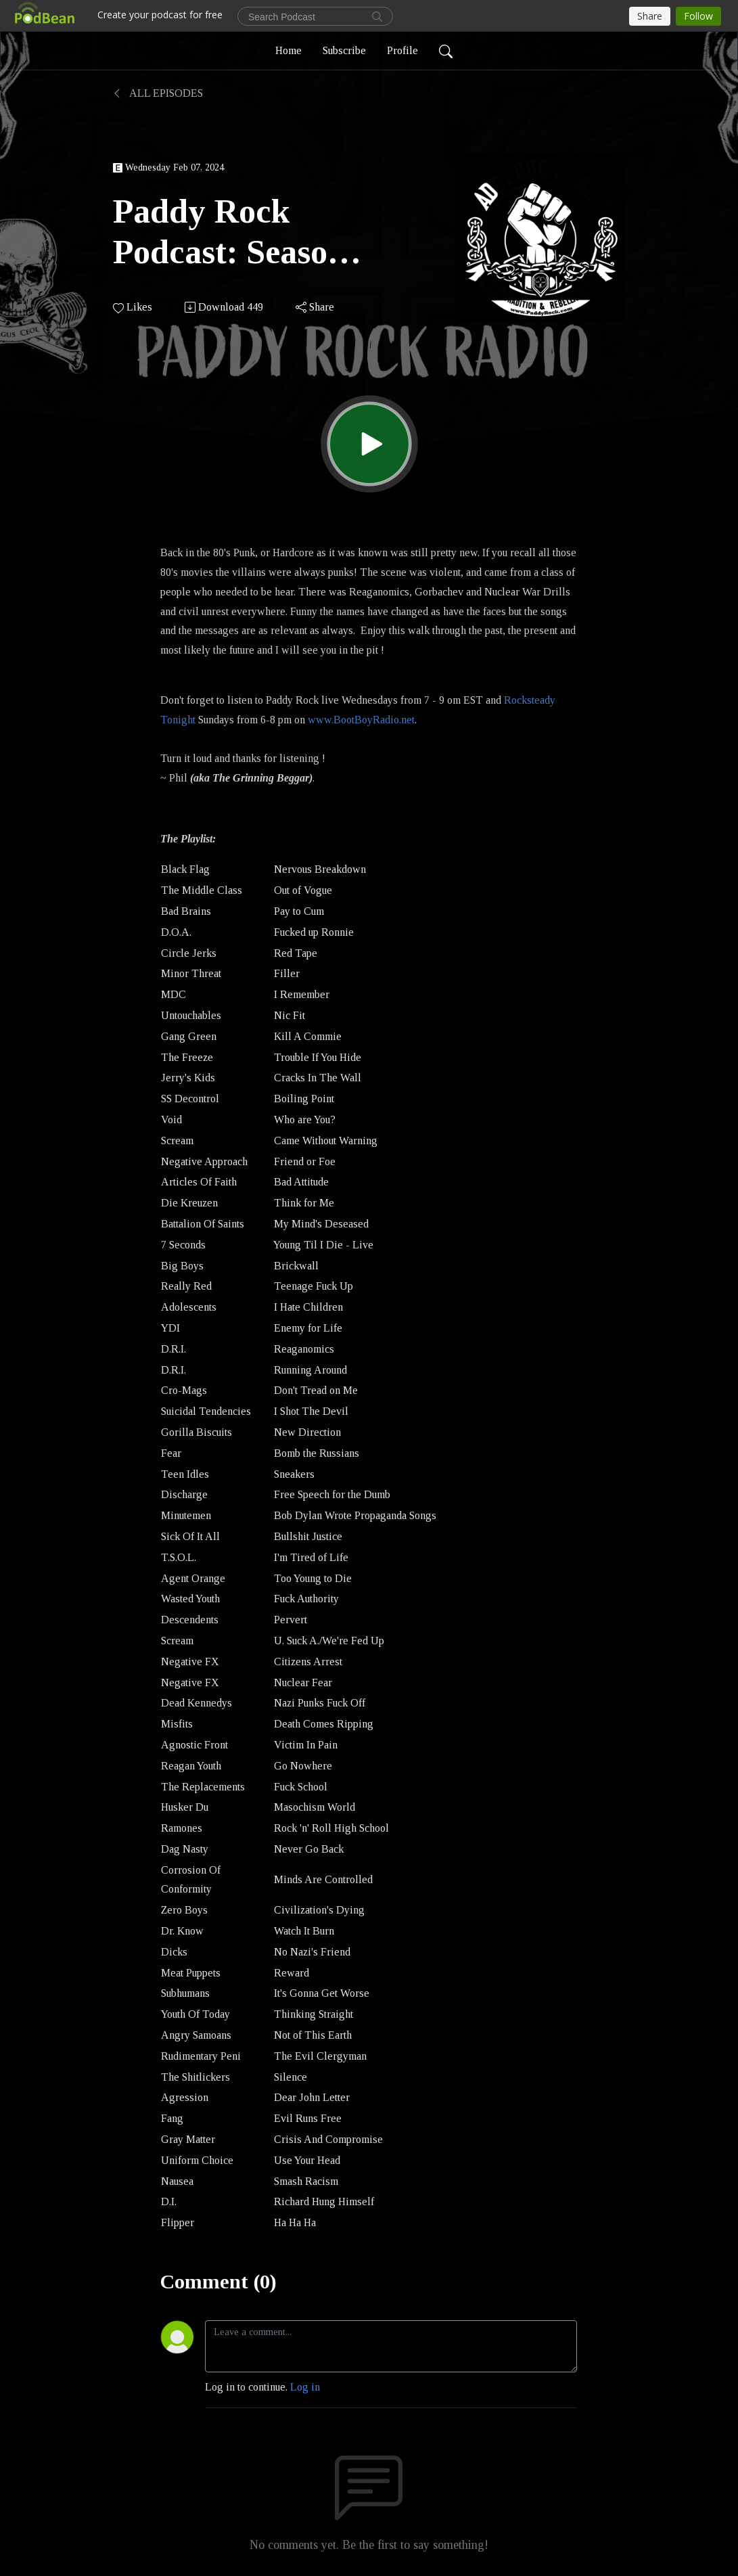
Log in (305, 2387)
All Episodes (158, 93)
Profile (402, 50)
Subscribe (344, 50)
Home (288, 50)
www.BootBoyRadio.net (361, 719)
